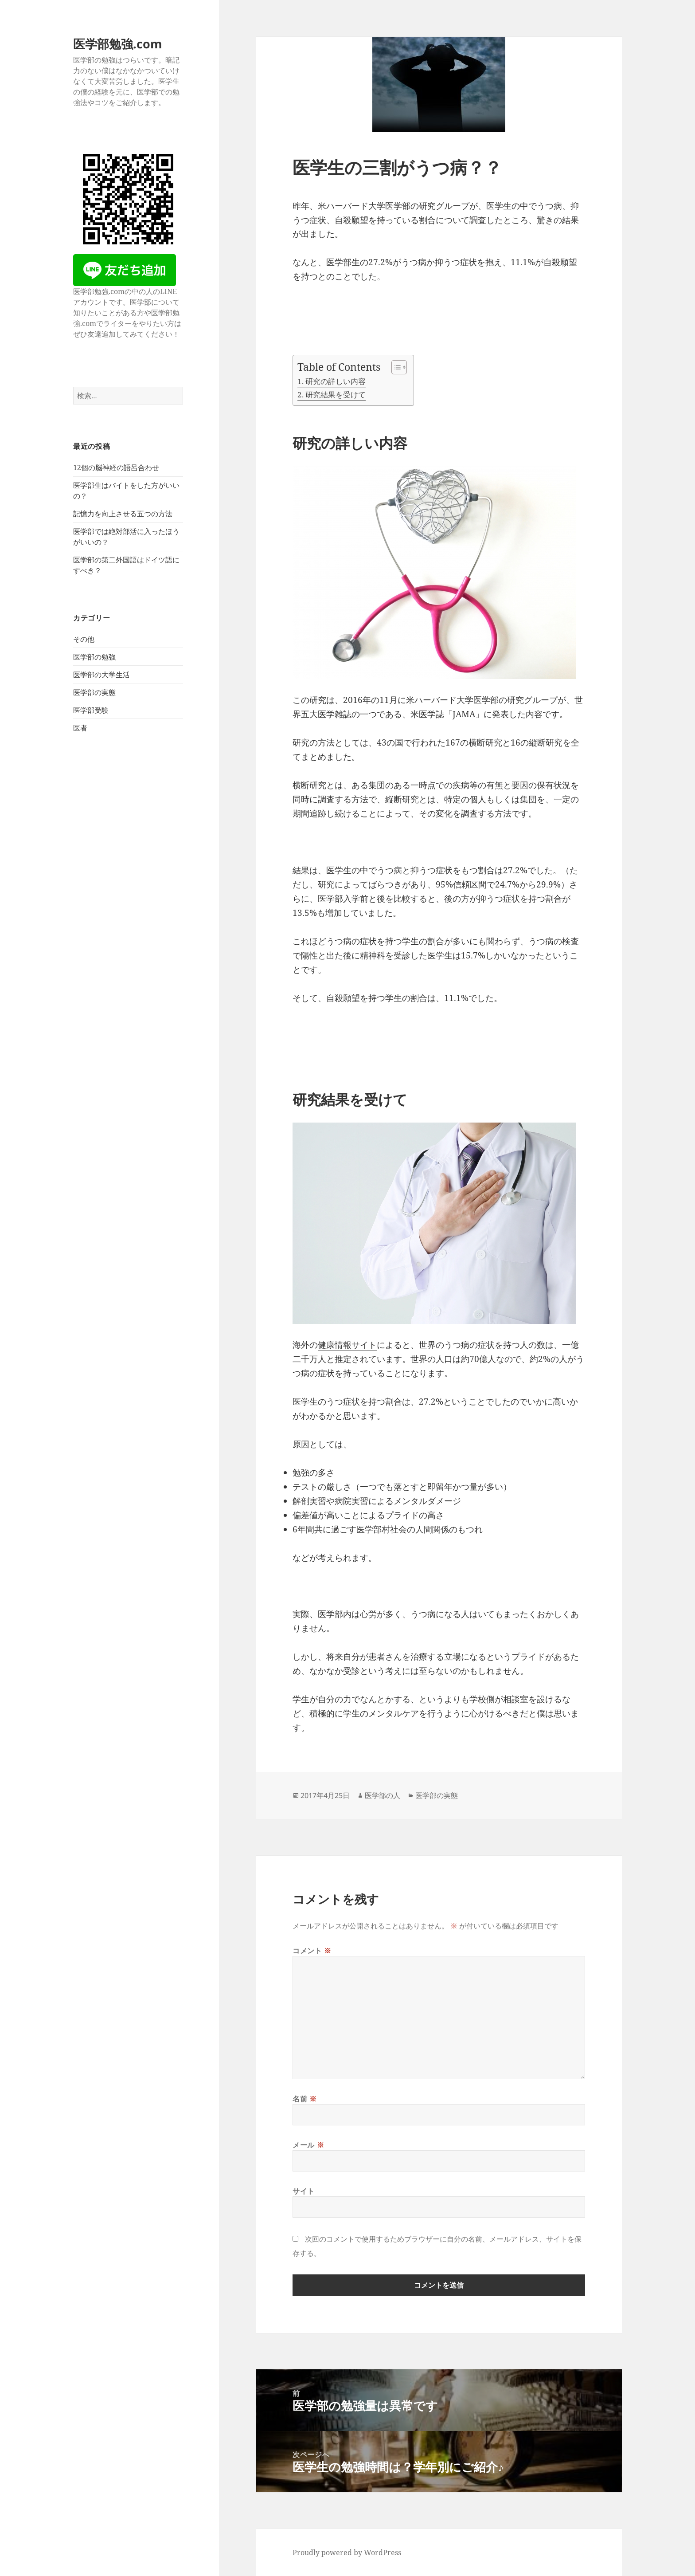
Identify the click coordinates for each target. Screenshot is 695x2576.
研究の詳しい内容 (335, 381)
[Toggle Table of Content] (395, 367)
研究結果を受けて (335, 394)
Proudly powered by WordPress (347, 2552)
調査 (477, 220)
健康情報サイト (347, 1345)
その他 (83, 639)
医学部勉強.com (117, 43)
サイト (304, 2191)
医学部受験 (91, 710)
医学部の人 (382, 1795)
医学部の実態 (94, 692)
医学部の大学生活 (101, 674)
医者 (80, 728)
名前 (305, 2099)
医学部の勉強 (94, 657)
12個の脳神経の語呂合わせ (116, 467)
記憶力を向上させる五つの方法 (122, 513)
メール (308, 2145)
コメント (312, 1951)
